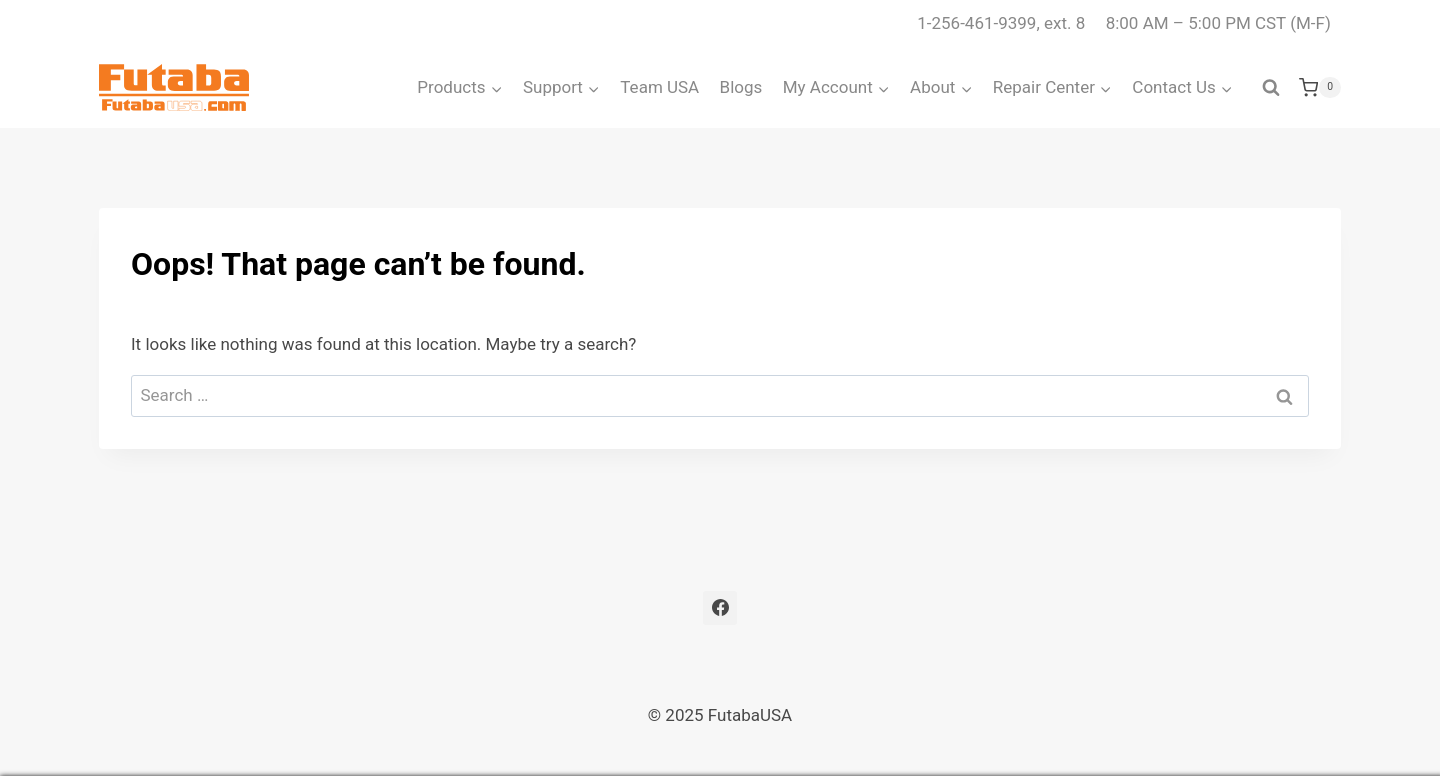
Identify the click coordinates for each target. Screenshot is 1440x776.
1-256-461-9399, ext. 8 (1001, 23)
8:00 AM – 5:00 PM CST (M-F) (1218, 23)
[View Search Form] (1271, 88)
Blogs (741, 87)
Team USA (659, 87)
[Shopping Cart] (1320, 88)
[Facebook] (720, 608)
